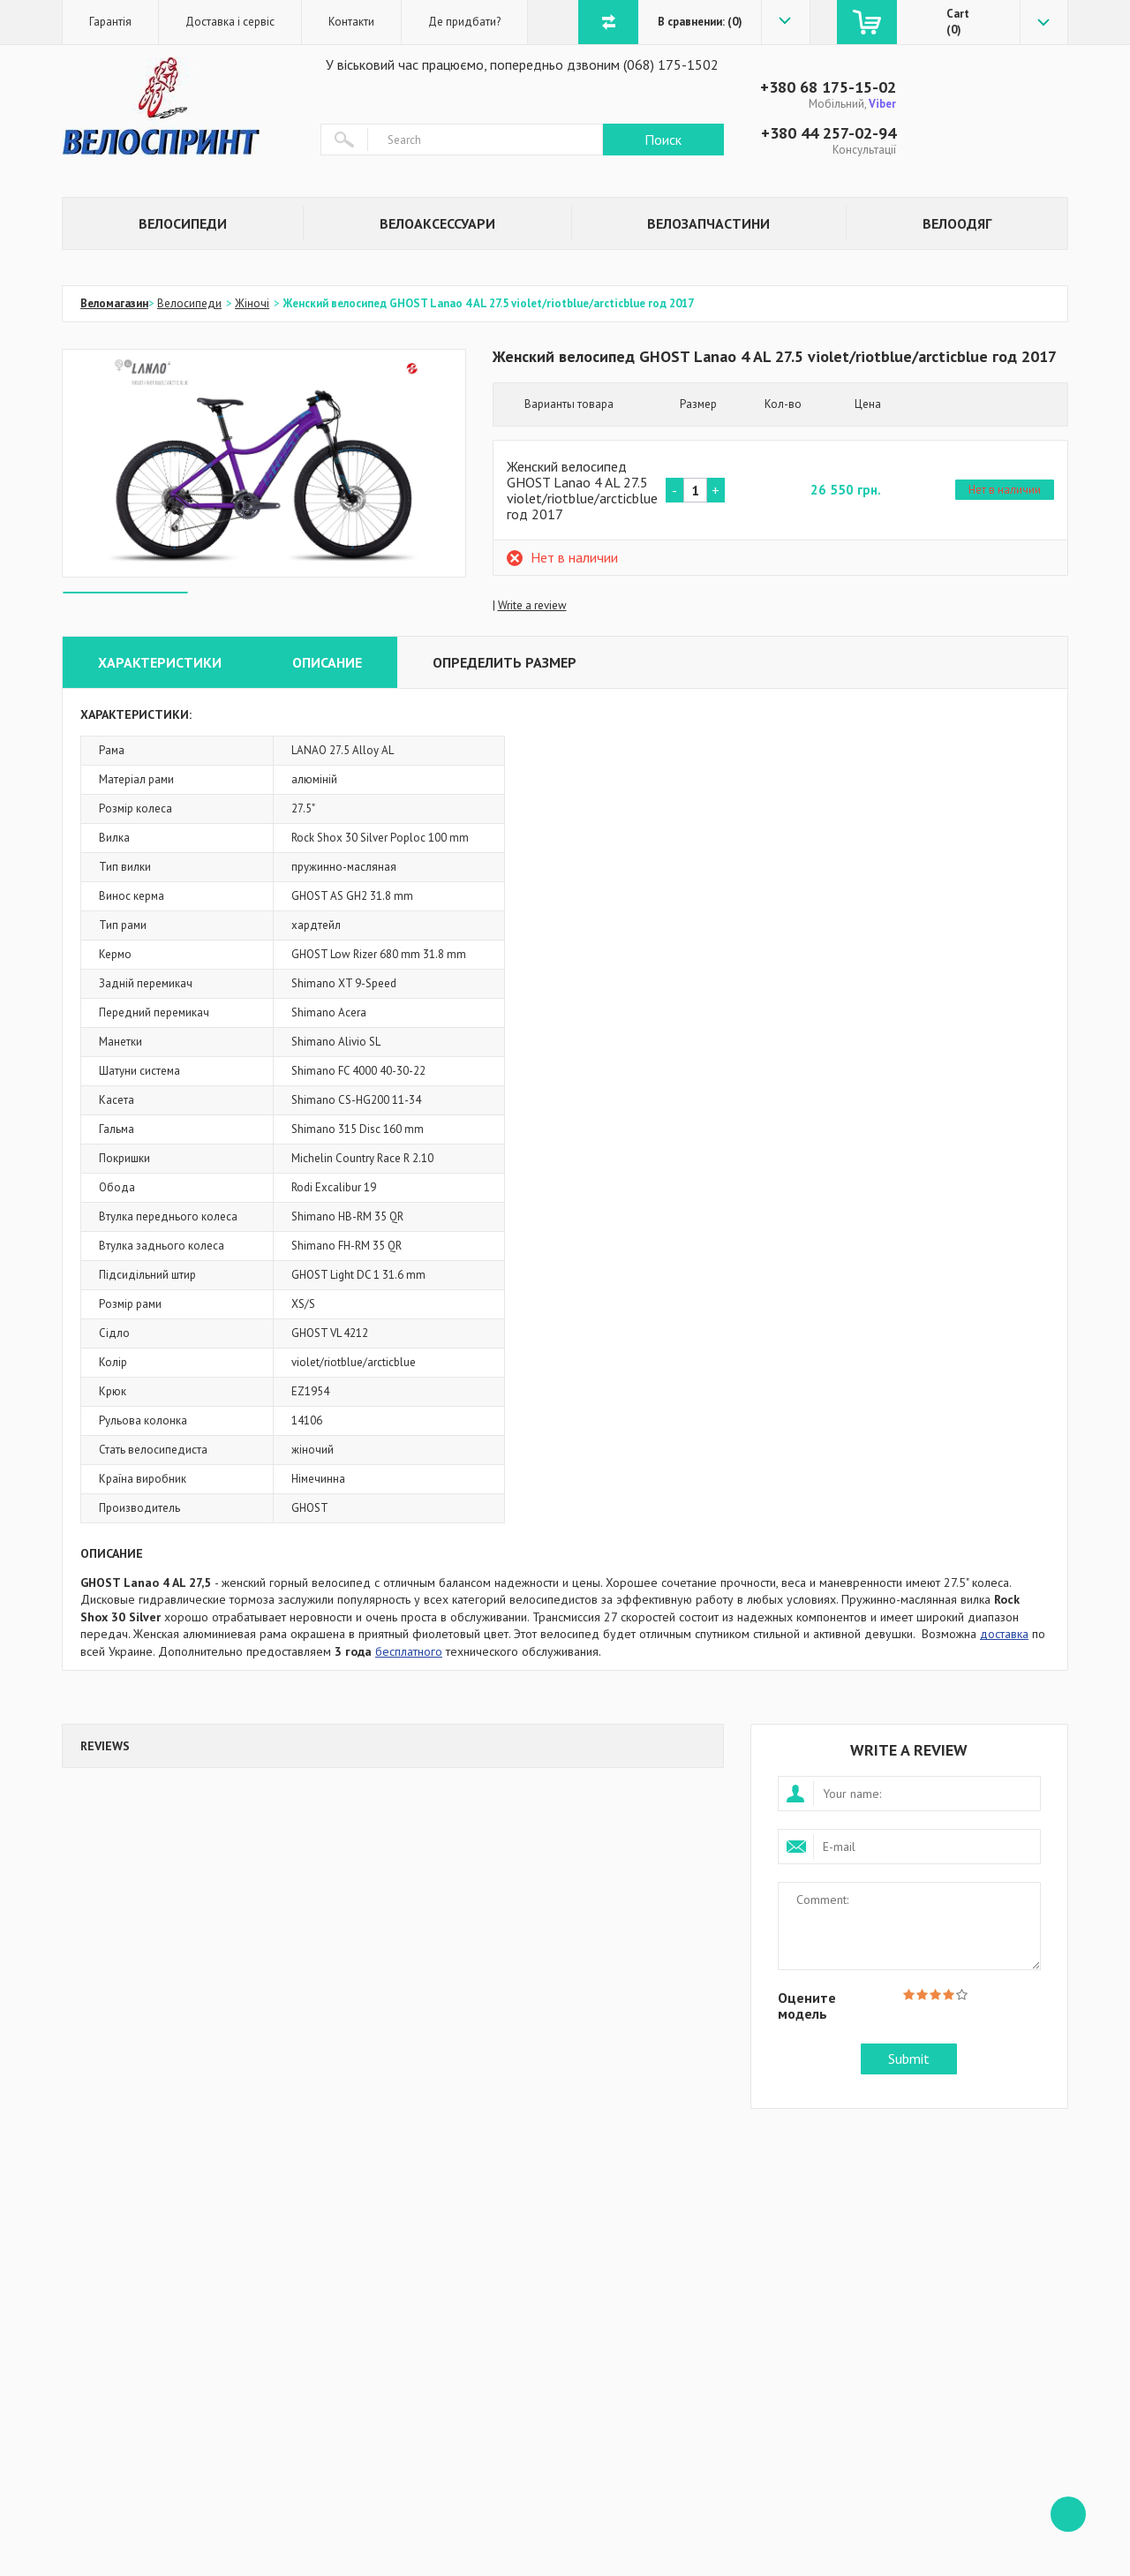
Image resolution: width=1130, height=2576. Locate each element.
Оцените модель (807, 2005)
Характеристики (160, 662)
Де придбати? (464, 21)
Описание (327, 662)
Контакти (351, 21)
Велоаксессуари (437, 223)
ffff (1068, 2514)
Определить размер (504, 662)
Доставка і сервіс (230, 21)
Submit (909, 2058)
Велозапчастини (708, 223)
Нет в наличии (1004, 489)
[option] (264, 463)
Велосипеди (183, 223)
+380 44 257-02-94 (828, 133)
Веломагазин (114, 303)
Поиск (663, 139)
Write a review (532, 605)
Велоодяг (957, 223)
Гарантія (110, 21)
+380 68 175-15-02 (828, 87)
